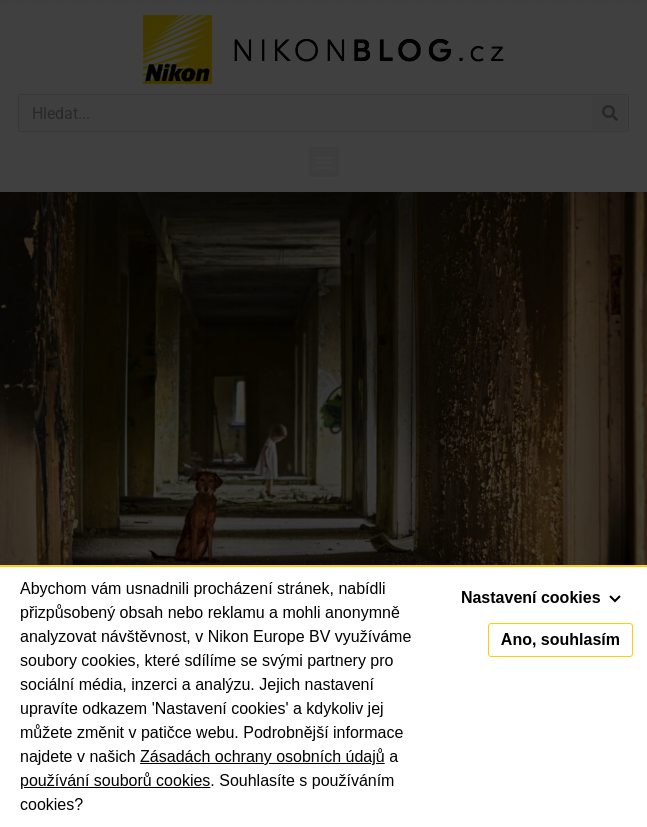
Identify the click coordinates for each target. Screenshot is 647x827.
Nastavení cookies (541, 597)
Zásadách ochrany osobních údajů (262, 756)
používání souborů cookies (115, 780)
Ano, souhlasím (560, 639)
